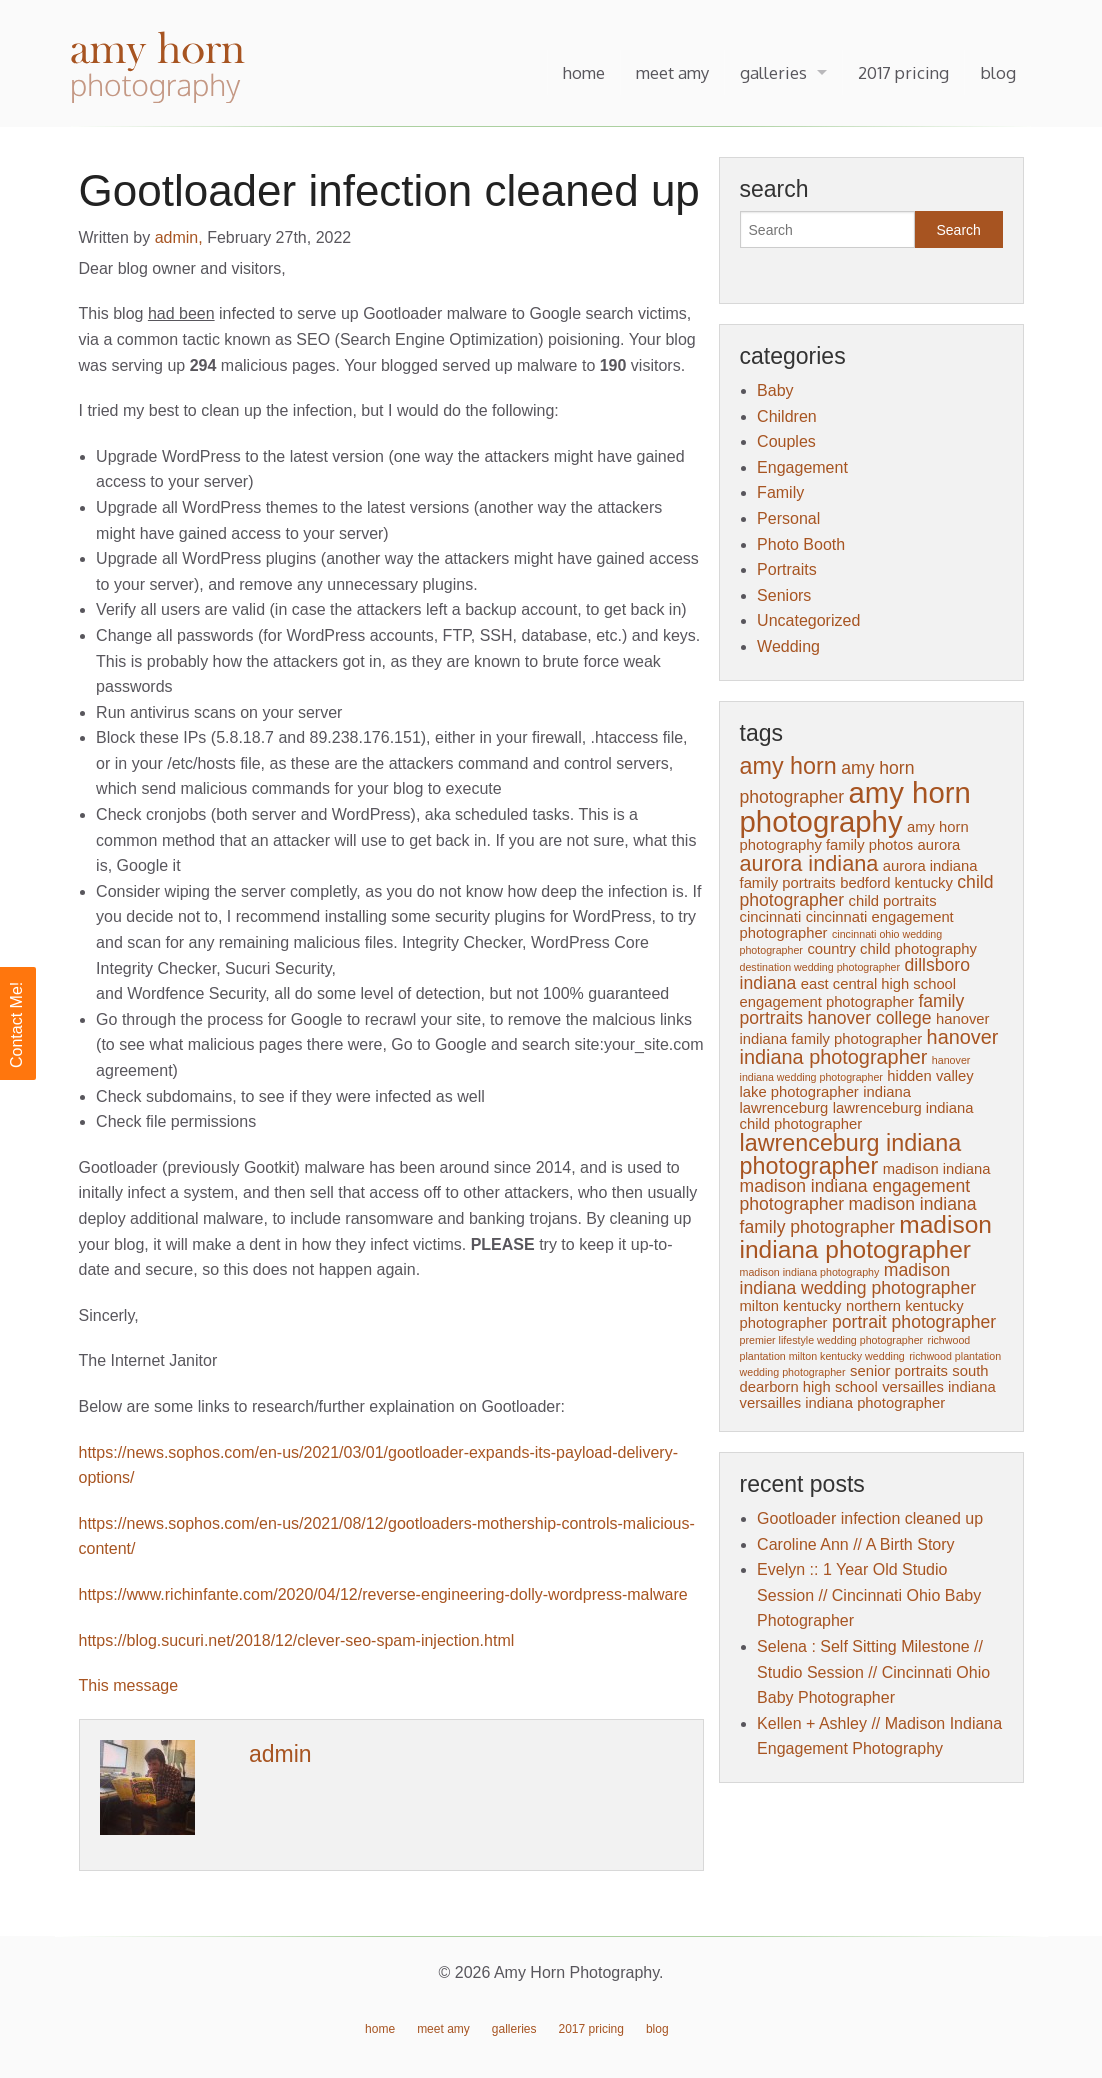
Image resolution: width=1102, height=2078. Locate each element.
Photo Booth (801, 544)
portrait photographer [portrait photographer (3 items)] (914, 1322)
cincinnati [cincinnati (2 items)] (771, 917)
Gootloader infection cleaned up (870, 1518)
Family (780, 492)
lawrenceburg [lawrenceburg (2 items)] (784, 1108)
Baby (775, 390)
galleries (773, 72)
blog (998, 72)
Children (787, 416)
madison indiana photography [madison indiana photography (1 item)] (810, 1272)
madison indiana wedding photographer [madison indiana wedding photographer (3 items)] (858, 1279)
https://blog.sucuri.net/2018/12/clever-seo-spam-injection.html (297, 1640)
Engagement (802, 467)
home (584, 72)
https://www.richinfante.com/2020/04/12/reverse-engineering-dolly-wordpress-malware (383, 1594)
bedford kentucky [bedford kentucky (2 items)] (896, 883)
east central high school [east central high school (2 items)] (878, 984)
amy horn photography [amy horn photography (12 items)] (855, 807)
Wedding (788, 646)
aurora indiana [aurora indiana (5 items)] (809, 863)
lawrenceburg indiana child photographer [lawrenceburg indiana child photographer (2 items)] (857, 1116)
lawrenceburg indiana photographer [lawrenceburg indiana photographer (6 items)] (851, 1154)
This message (129, 1685)
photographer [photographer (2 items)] (784, 1323)
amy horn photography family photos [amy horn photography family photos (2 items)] (854, 835)
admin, (181, 237)
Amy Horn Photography (160, 68)
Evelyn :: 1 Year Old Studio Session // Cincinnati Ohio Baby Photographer (869, 1595)
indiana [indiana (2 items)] (887, 1092)
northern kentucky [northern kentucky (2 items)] (905, 1306)
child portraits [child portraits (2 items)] (893, 901)
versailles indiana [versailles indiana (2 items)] (939, 1387)
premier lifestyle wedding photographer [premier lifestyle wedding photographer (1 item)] (832, 1340)
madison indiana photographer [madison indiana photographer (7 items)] (866, 1237)
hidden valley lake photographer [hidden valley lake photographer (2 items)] (857, 1084)
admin (280, 1754)
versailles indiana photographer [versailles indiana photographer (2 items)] (843, 1403)
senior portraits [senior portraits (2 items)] (899, 1371)
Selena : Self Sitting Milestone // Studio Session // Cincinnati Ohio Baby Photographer (873, 1672)
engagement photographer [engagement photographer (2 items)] (827, 1002)
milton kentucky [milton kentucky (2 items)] (791, 1306)
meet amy (672, 72)
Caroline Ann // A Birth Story (855, 1544)
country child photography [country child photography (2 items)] (891, 949)
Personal (788, 518)
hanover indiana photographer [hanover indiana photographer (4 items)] (869, 1047)
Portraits (787, 569)
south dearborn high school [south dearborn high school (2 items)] (864, 1379)
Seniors (784, 595)
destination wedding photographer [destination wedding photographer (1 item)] (820, 967)
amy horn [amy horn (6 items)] (788, 766)
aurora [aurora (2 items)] (939, 845)
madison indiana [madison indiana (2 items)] (937, 1169)
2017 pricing (903, 72)
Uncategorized (808, 620)
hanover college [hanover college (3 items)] (869, 1018)
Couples (786, 441)
